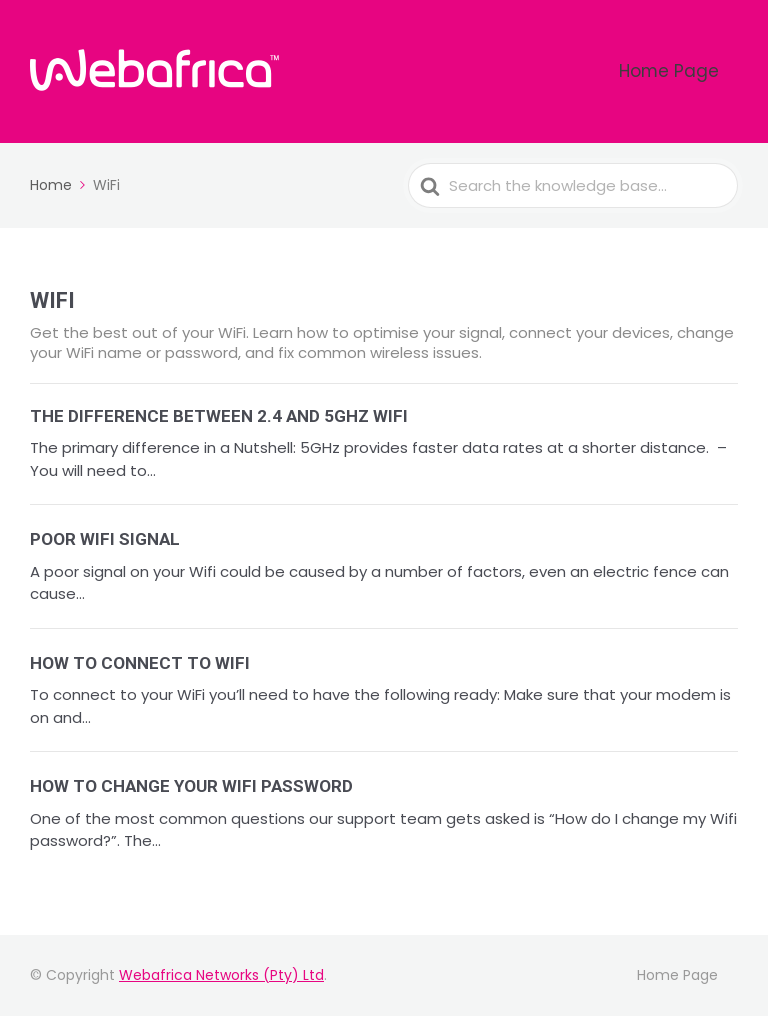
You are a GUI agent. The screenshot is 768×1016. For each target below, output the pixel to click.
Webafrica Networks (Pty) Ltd (221, 975)
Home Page (686, 71)
